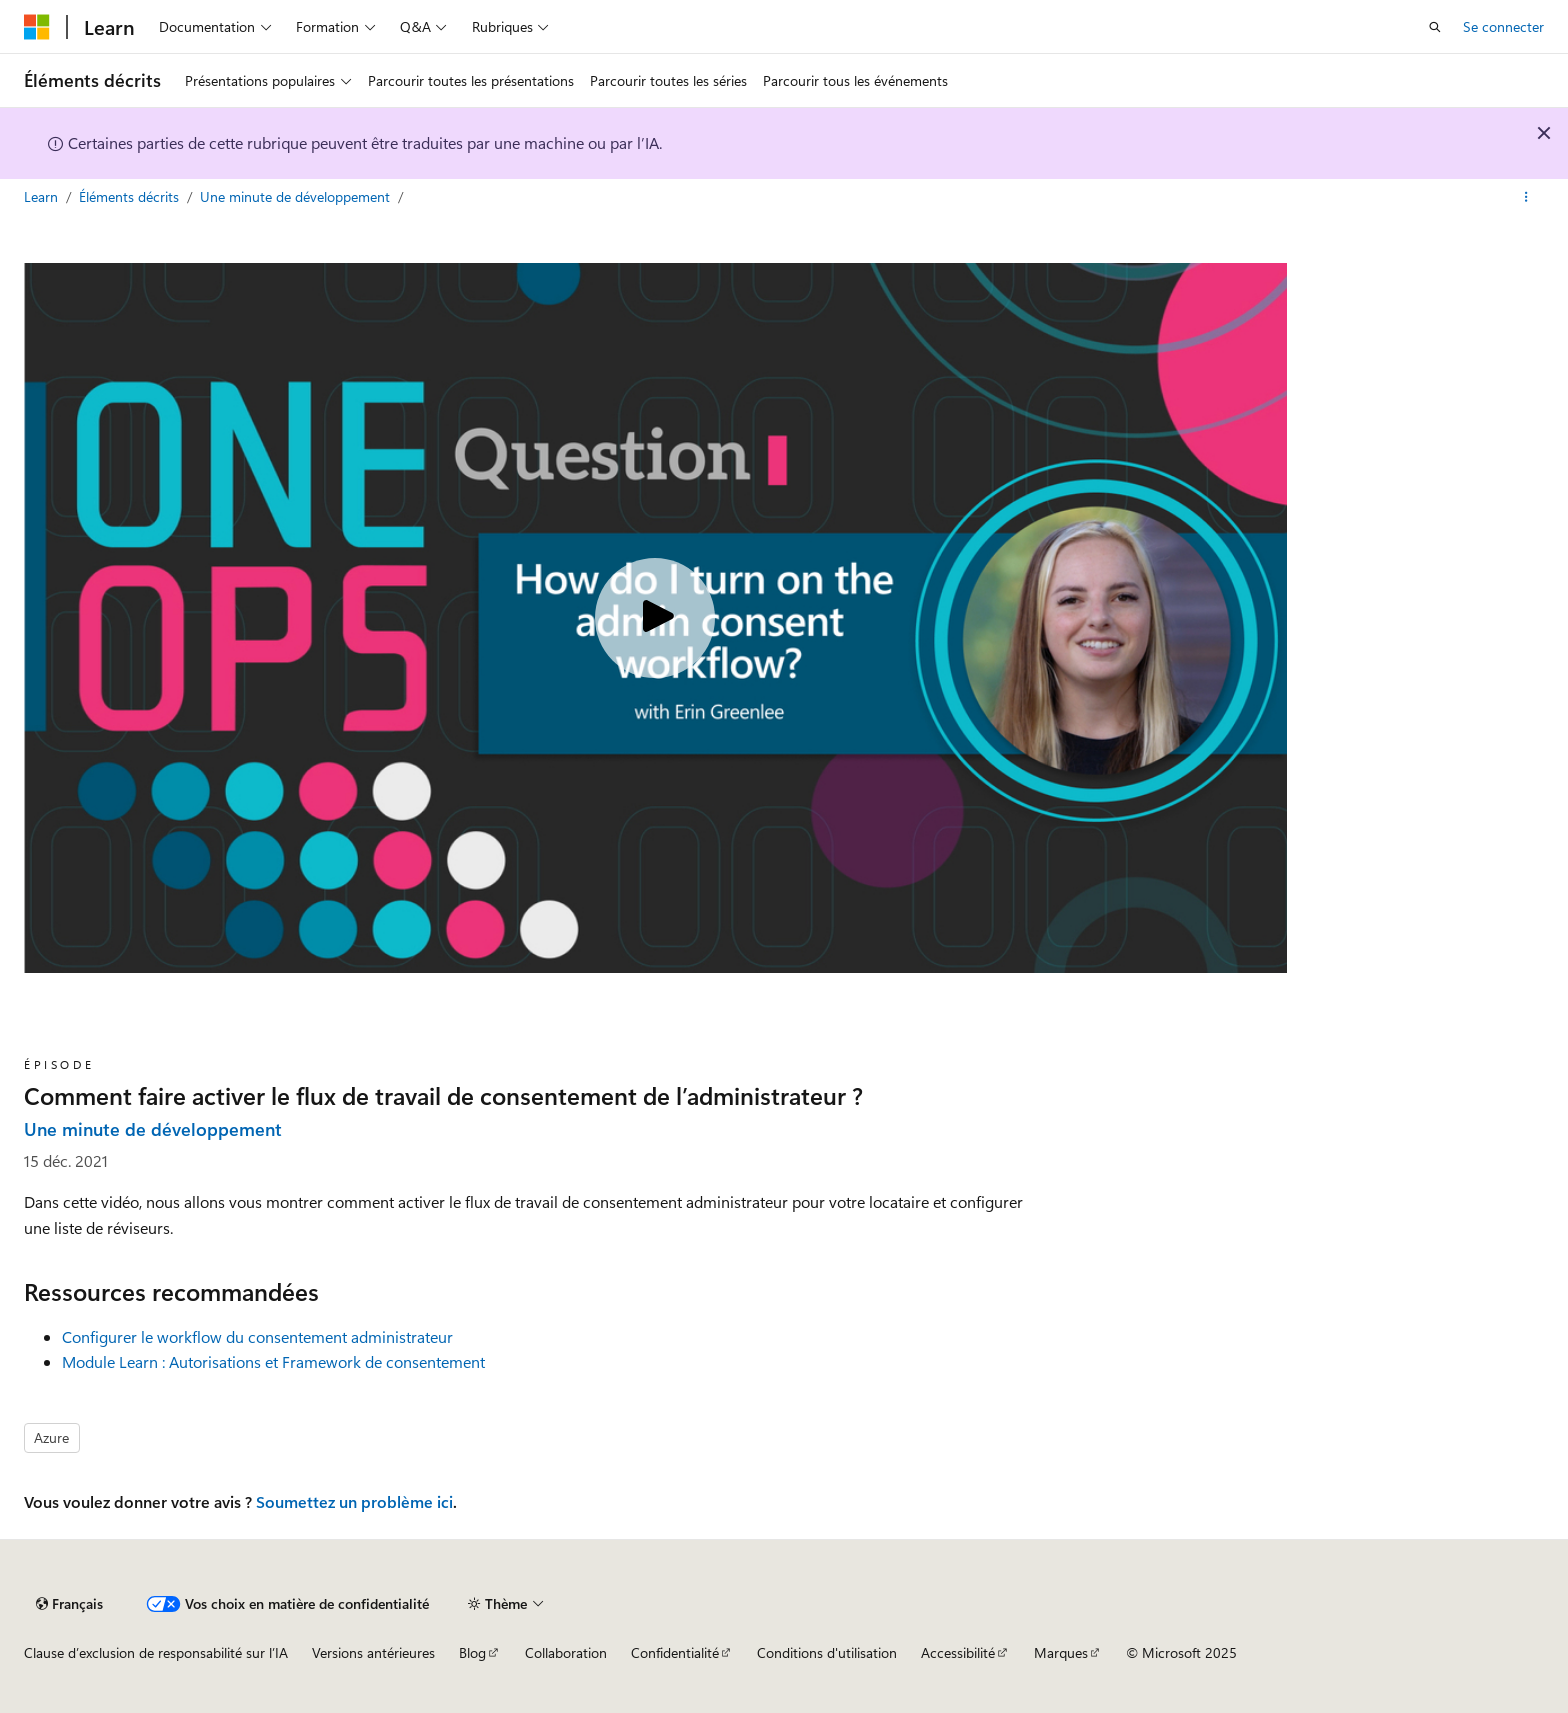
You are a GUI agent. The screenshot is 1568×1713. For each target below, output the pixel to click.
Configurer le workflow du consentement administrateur (257, 1336)
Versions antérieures (373, 1652)
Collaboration (566, 1652)
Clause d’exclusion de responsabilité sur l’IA (156, 1652)
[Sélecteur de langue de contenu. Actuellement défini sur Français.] (69, 1604)
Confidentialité (675, 1652)
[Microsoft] (37, 27)
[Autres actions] (1526, 197)
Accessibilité (958, 1652)
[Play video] (655, 618)
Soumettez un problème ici (354, 1501)
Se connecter (1503, 26)
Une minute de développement (297, 196)
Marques (1061, 1652)
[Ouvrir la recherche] (1435, 27)
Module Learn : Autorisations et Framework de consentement (273, 1361)
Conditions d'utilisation (827, 1652)
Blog (472, 1652)
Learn (43, 196)
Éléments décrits (131, 196)
